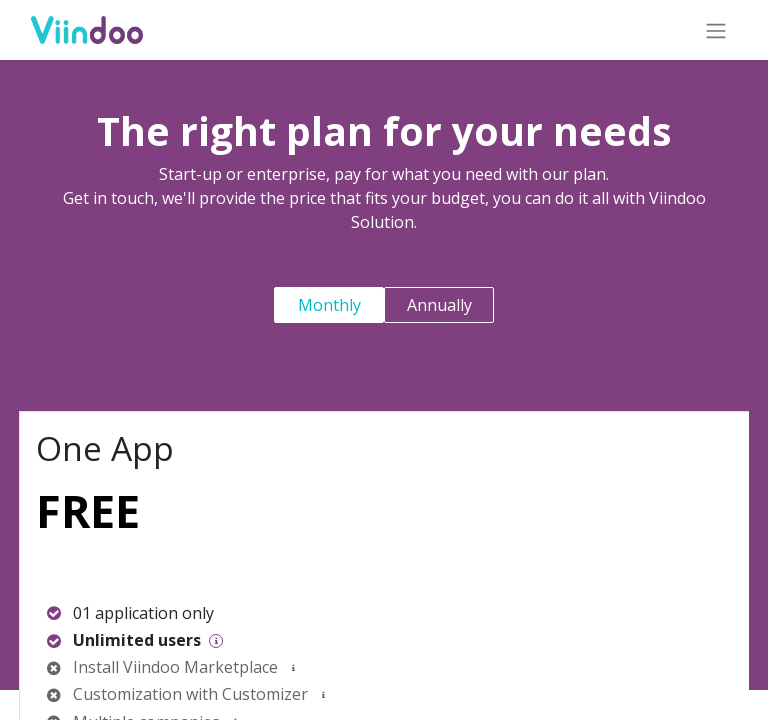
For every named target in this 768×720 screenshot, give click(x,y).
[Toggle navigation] (713, 30)
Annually (439, 305)
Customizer (265, 694)
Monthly (329, 305)
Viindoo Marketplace (200, 667)
